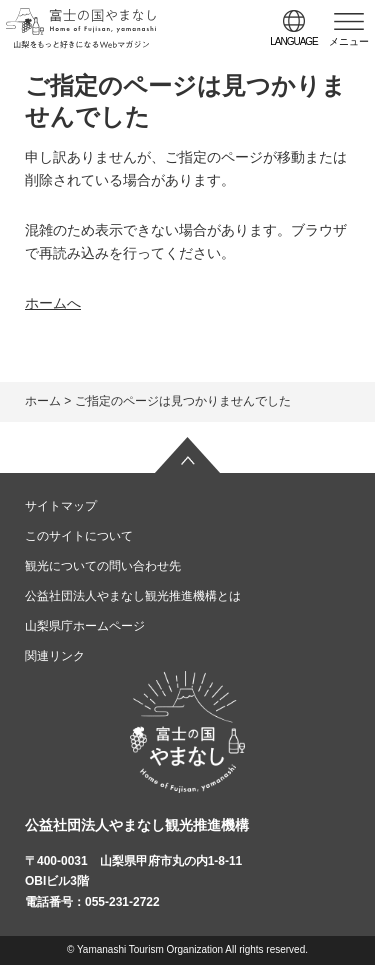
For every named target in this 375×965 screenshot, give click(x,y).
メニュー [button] (349, 41)
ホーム (43, 401)
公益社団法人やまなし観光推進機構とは (133, 596)
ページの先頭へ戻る (188, 455)
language (294, 41)
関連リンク (55, 656)
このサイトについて (79, 536)
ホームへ (53, 303)
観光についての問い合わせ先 (103, 566)
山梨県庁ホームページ (85, 626)
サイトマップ (61, 506)
